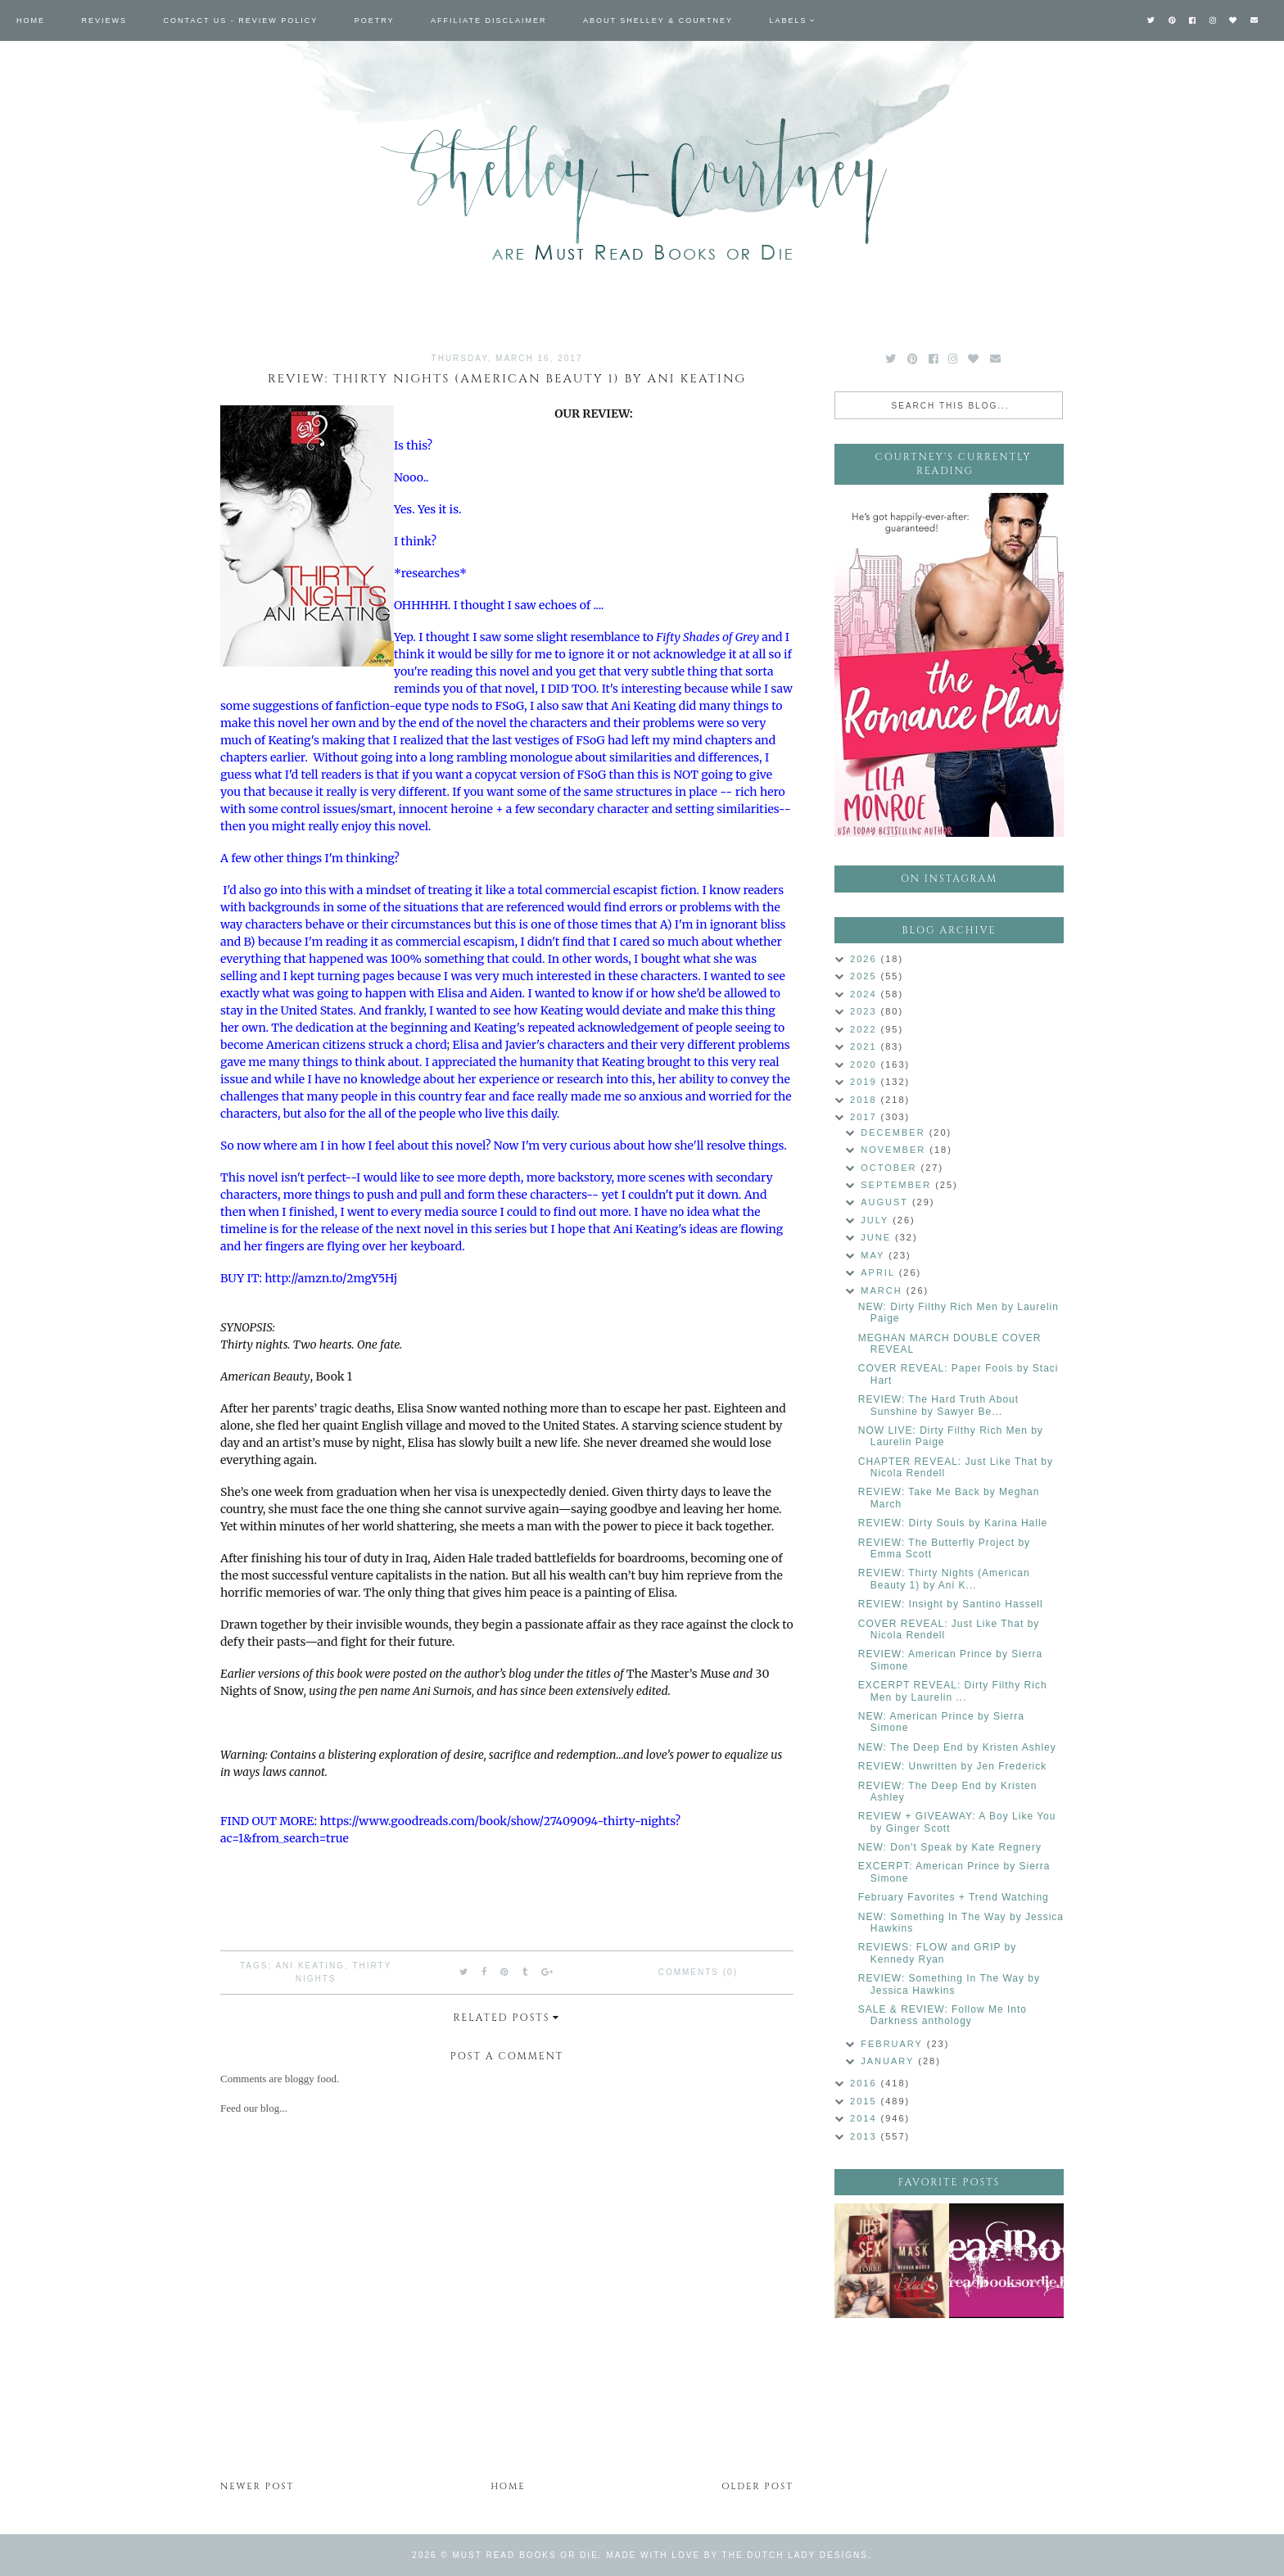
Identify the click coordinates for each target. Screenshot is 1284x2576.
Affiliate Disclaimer (488, 20)
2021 (865, 1046)
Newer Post (257, 2486)
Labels (788, 20)
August (886, 1202)
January (889, 2061)
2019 (865, 1082)
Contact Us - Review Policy (241, 20)
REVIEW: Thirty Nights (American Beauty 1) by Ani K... (944, 1578)
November (895, 1150)
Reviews (105, 20)
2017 (865, 1117)
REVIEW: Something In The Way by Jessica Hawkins (949, 1984)
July (877, 1220)
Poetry (375, 20)
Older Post (757, 2486)
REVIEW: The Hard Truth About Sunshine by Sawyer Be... (938, 1405)
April (879, 1272)
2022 (865, 1029)
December (895, 1132)
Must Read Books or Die (526, 2555)
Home (30, 20)
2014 (865, 2118)
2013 (865, 2136)
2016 (865, 2083)
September (898, 1185)
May (874, 1255)
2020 (865, 1064)
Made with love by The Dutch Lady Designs (737, 2555)
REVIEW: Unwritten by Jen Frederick (952, 1766)
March (883, 1290)
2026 (865, 959)
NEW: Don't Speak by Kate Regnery (950, 1847)
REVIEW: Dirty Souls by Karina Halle (953, 1523)
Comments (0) (698, 1972)
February (894, 2044)
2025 (865, 976)
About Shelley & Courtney (658, 20)
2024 (865, 994)
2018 (865, 1100)
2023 (865, 1011)
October (890, 1168)
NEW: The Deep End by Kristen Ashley (957, 1747)
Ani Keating (310, 1965)
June (878, 1237)
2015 (865, 2101)
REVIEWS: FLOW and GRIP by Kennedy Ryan (937, 1952)
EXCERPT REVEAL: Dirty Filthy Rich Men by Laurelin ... (952, 1690)
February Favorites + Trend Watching (953, 1897)
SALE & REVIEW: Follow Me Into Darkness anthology (942, 2015)
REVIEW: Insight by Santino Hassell (950, 1604)
